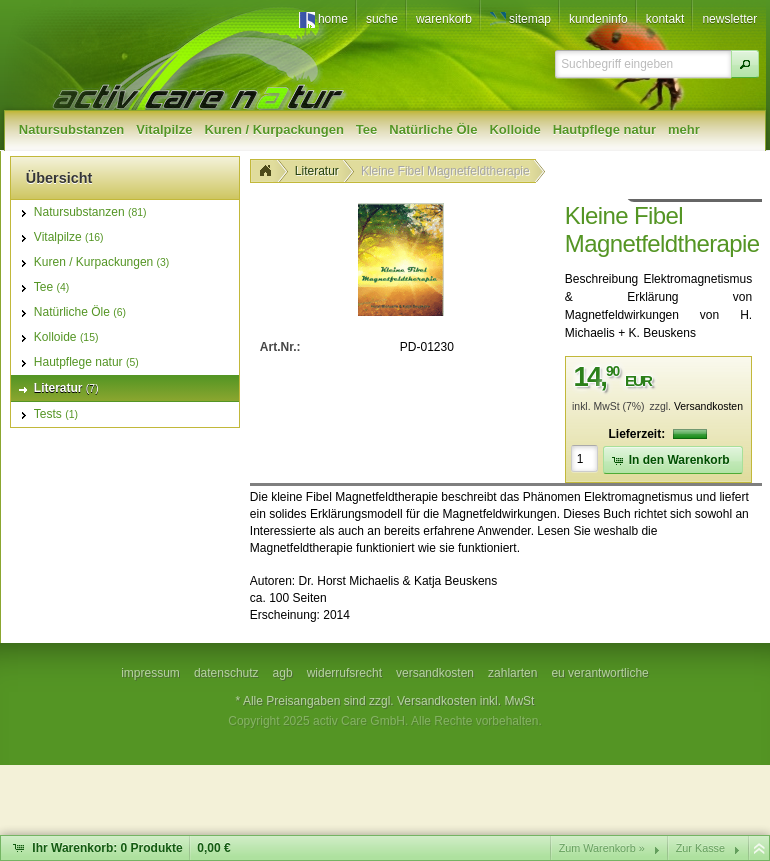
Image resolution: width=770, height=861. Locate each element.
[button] (745, 64)
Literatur (317, 171)
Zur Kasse (700, 848)
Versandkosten (708, 406)
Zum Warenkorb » (602, 848)
